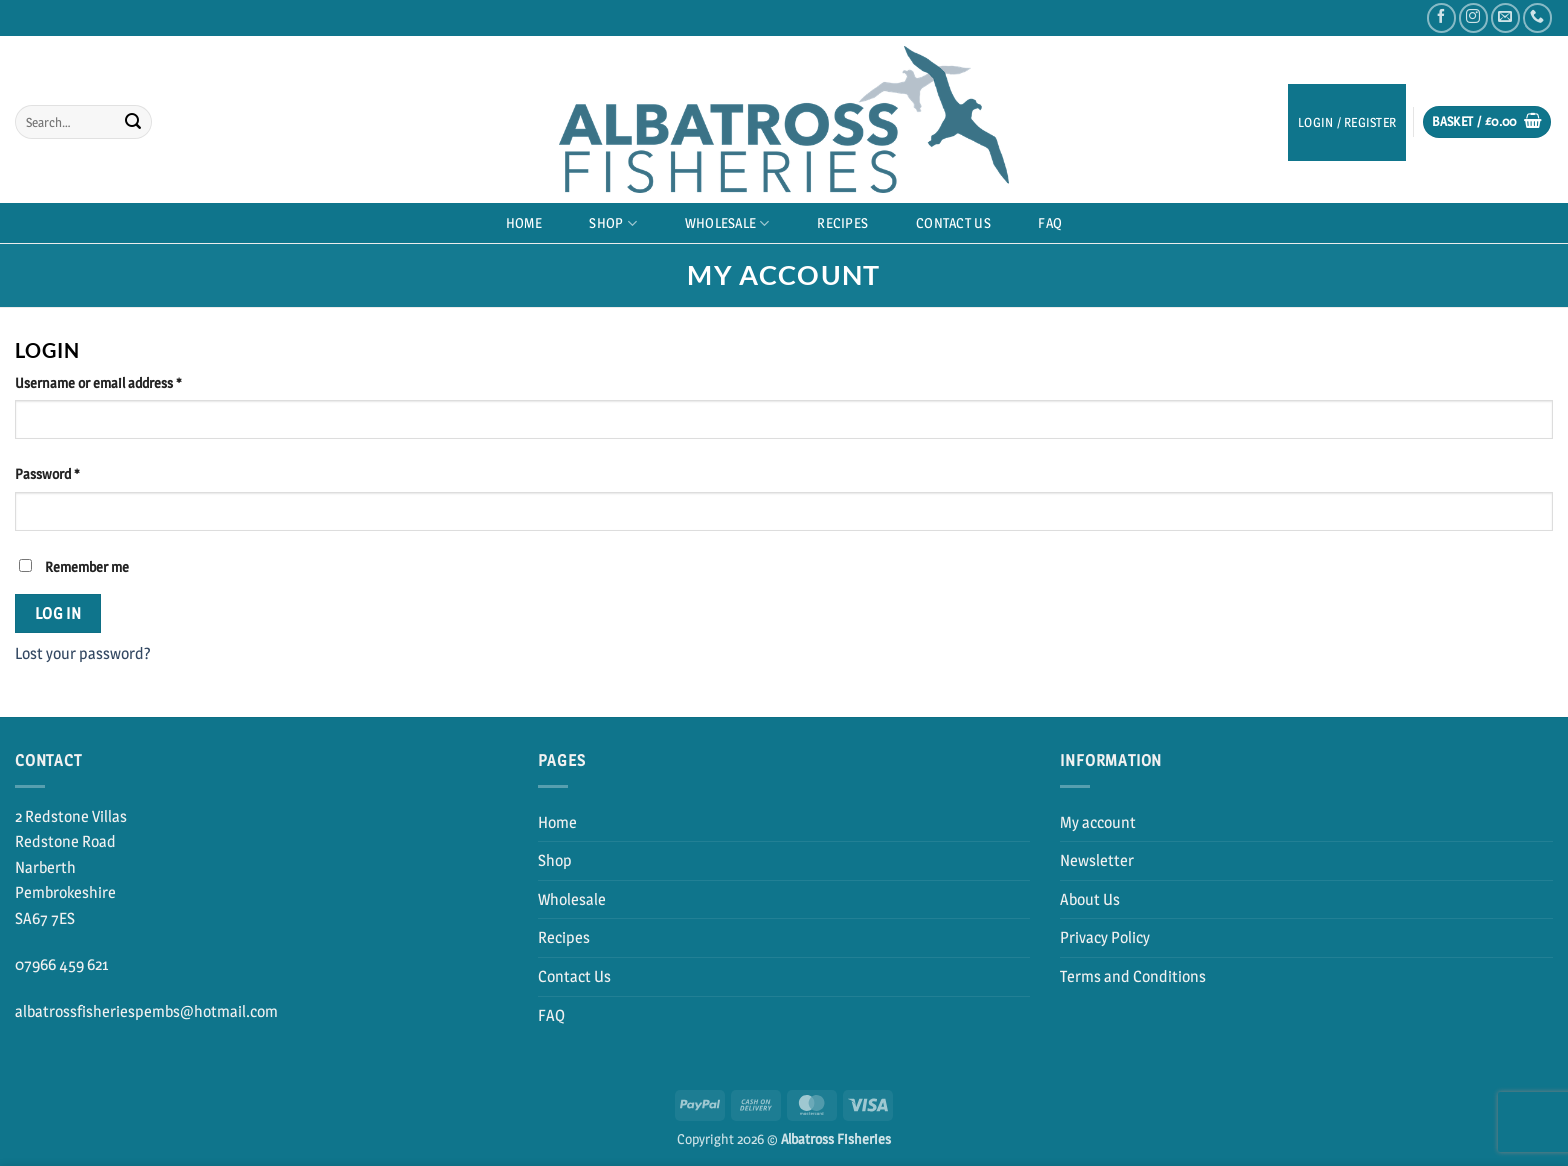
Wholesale (727, 223)
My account (1098, 822)
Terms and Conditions (1133, 976)
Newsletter (1097, 860)
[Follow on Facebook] (1441, 17)
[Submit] (133, 122)
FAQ (1050, 223)
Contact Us (953, 223)
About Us (1090, 899)
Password (73, 473)
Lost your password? (83, 653)
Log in (58, 613)
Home (524, 223)
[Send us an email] (1505, 17)
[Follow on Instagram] (1473, 17)
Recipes (842, 223)
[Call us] (1537, 17)
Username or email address (124, 382)
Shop (613, 223)
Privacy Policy (1105, 937)
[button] (1487, 122)
